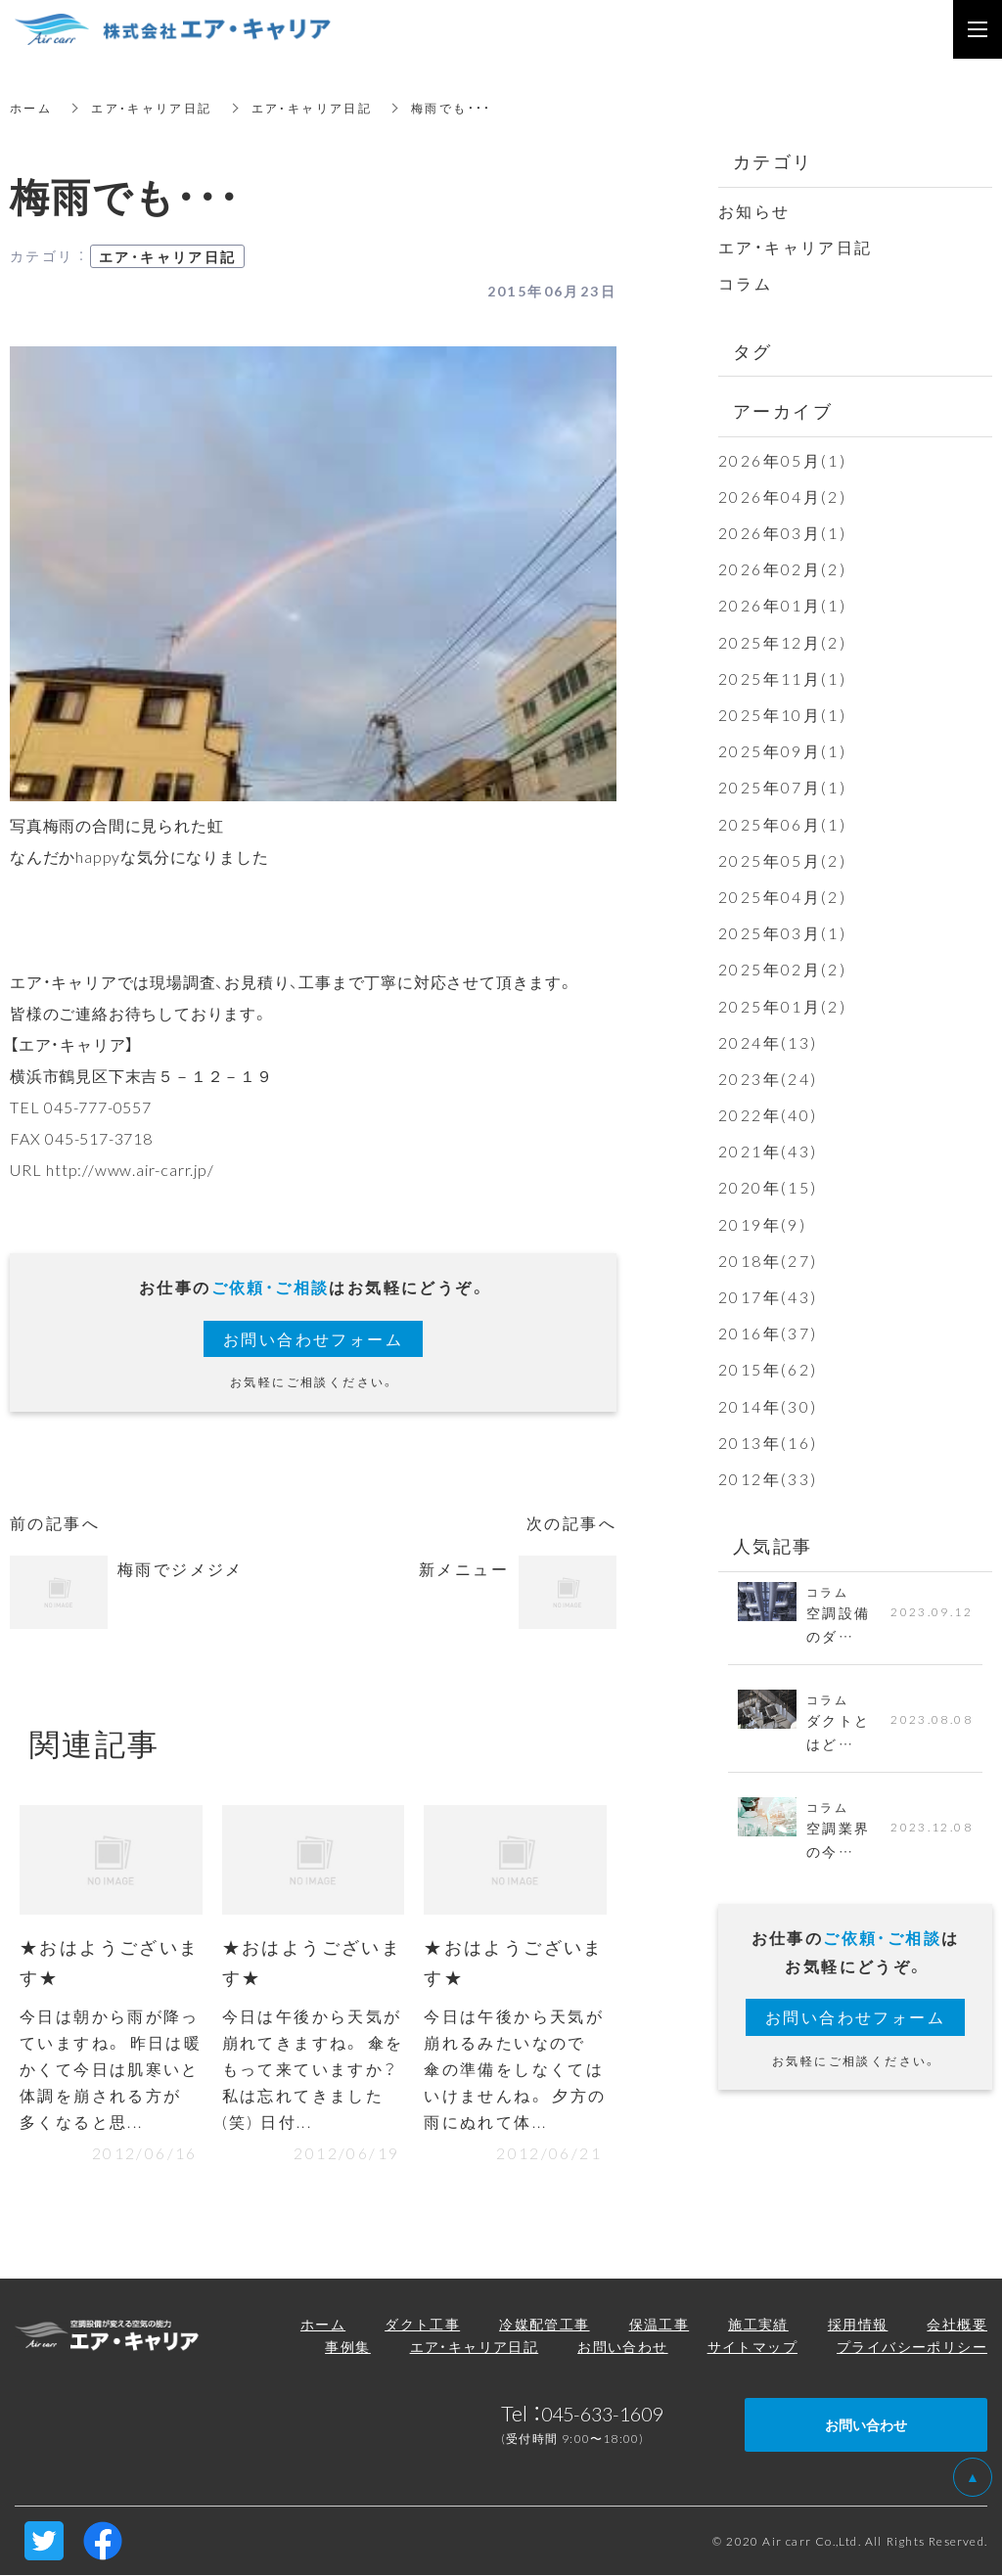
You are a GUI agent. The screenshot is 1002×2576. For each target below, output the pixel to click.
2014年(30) (768, 1406)
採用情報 (858, 2324)
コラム (745, 282)
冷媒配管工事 (544, 2324)
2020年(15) (768, 1186)
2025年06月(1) (782, 824)
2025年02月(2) (782, 968)
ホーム (31, 107)
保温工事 (659, 2324)
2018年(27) (768, 1260)
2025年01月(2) (782, 1005)
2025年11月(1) (782, 678)
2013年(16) (768, 1442)
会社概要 (957, 2324)
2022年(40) (768, 1114)
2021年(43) (768, 1150)
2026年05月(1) (782, 460)
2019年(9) (762, 1224)
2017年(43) (768, 1296)
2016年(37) (768, 1332)
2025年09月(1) (782, 750)
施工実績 (758, 2324)
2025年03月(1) (782, 932)
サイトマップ (752, 2348)
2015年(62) (768, 1368)
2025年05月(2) (782, 860)
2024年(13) (768, 1042)
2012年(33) (768, 1478)
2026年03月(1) (782, 532)
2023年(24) (768, 1078)
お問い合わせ (622, 2348)
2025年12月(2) (782, 642)
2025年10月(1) (782, 714)
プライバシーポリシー (912, 2348)
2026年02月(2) (782, 568)
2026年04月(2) (782, 496)
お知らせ (754, 210)
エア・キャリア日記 (151, 107)
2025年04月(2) (782, 896)
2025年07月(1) (782, 786)
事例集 (347, 2348)
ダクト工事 (422, 2324)
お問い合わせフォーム (313, 1338)
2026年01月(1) (782, 604)
